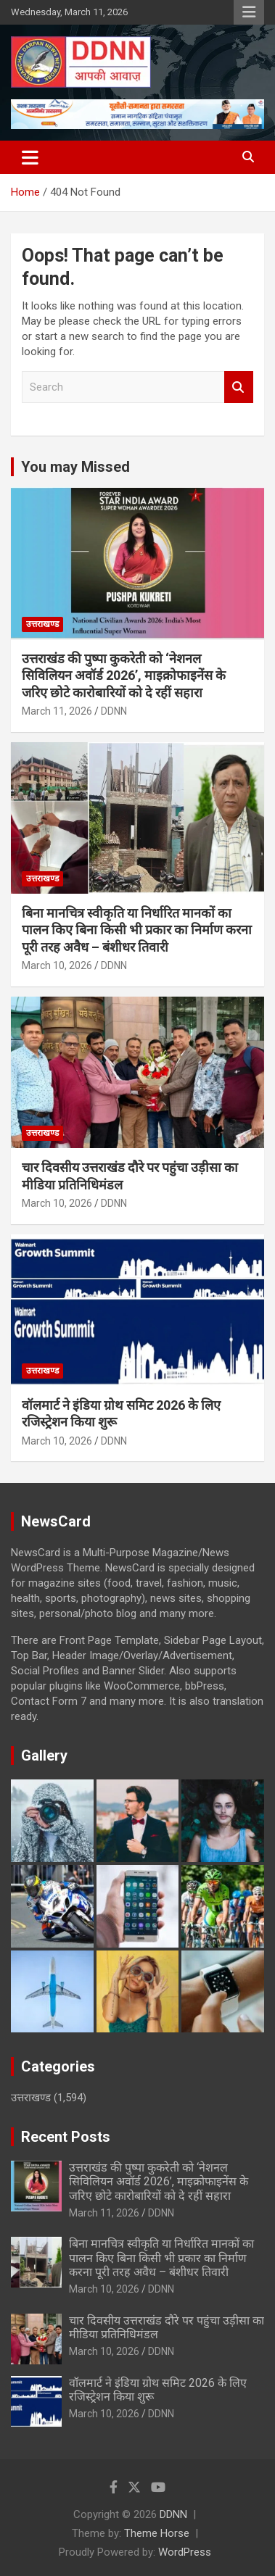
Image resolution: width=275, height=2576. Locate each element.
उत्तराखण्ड (42, 624)
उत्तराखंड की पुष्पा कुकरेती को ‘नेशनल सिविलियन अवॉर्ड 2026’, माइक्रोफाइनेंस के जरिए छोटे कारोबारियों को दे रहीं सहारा (124, 675)
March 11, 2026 (57, 711)
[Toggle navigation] (30, 157)
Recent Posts (65, 2136)
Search (238, 387)
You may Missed (75, 466)
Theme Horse (156, 2533)
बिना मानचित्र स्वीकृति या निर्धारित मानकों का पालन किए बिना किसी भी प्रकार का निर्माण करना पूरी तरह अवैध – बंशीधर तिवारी (137, 930)
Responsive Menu (249, 12)
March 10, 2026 (57, 965)
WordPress (184, 2552)
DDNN (114, 711)
